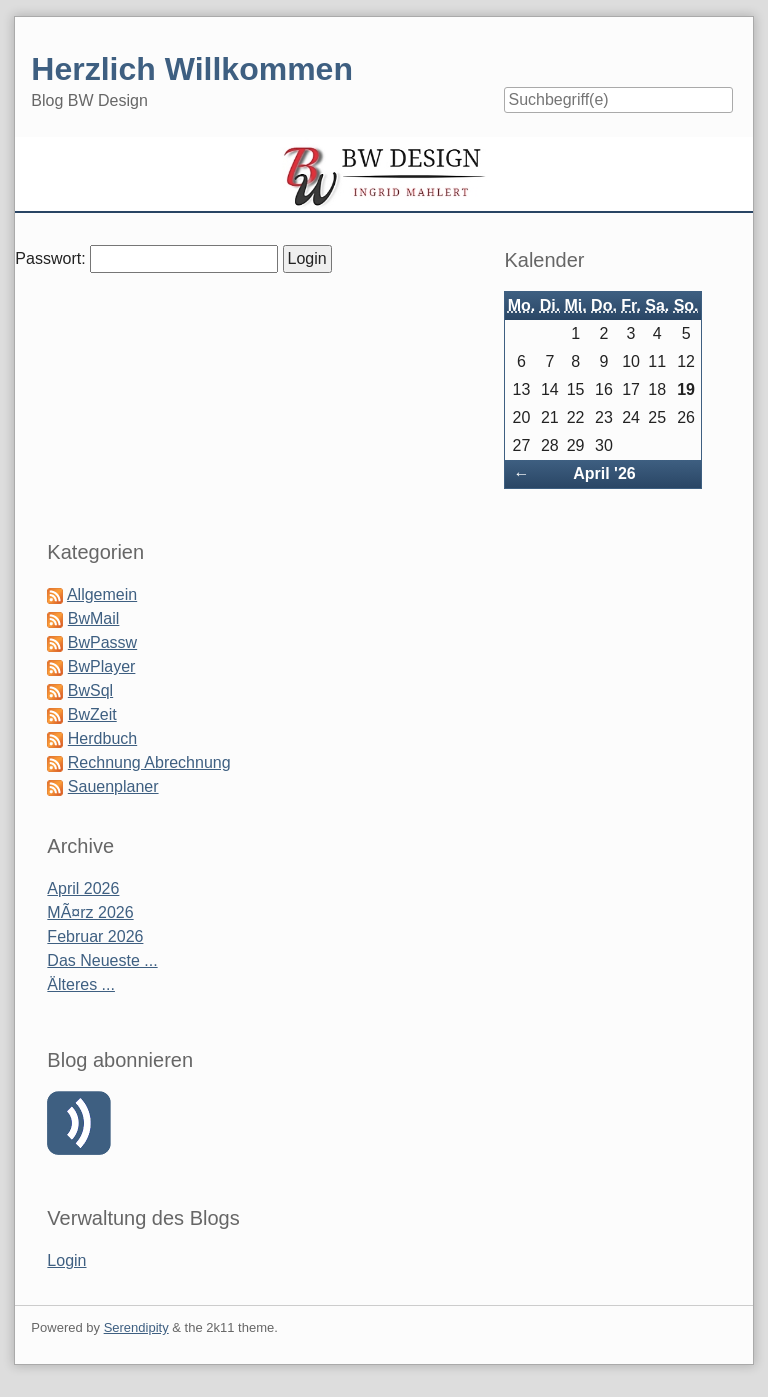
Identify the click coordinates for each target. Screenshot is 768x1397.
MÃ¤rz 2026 (90, 912)
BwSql (90, 690)
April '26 (604, 473)
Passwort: (50, 258)
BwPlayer (102, 666)
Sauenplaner (113, 786)
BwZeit (92, 714)
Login (66, 1260)
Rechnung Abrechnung (149, 762)
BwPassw (102, 642)
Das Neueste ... (102, 960)
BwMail (94, 618)
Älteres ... (81, 984)
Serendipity (136, 1327)
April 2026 (83, 888)
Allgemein (102, 594)
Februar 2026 (95, 936)
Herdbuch (102, 738)
